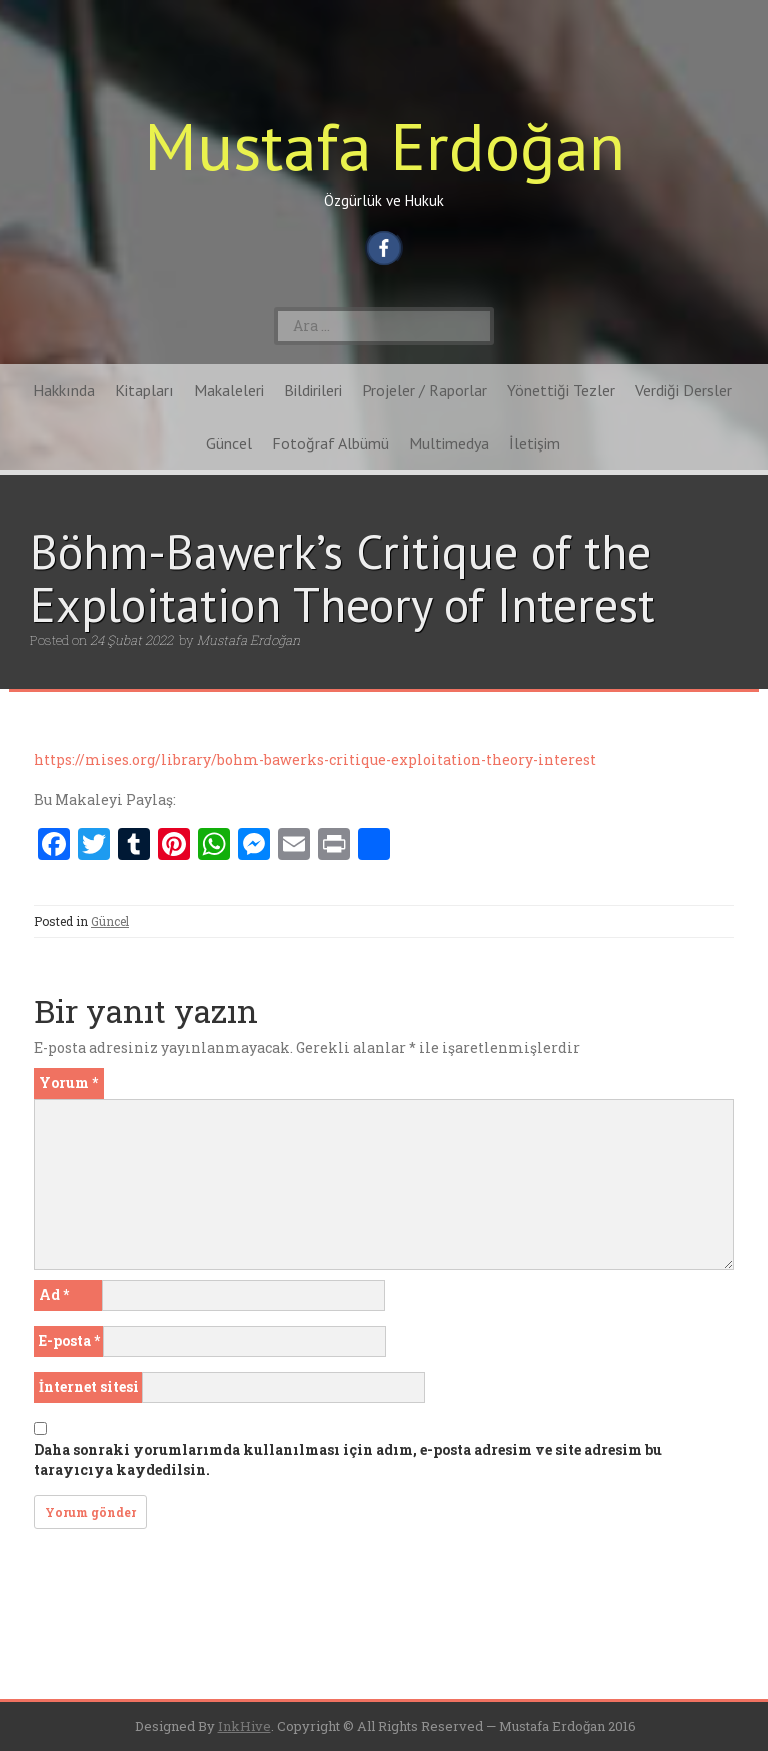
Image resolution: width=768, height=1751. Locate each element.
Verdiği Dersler (683, 390)
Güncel (229, 443)
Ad (54, 1294)
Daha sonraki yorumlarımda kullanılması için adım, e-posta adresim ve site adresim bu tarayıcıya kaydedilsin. (348, 1459)
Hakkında (64, 390)
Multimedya (449, 443)
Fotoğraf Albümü (330, 443)
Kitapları (144, 390)
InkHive (244, 1726)
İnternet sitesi (89, 1386)
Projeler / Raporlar (424, 390)
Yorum (68, 1082)
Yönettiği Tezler (561, 390)
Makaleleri (229, 390)
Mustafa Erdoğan (384, 145)
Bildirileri (313, 390)
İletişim (534, 443)
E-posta (69, 1340)
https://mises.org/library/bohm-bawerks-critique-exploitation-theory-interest (315, 759)
